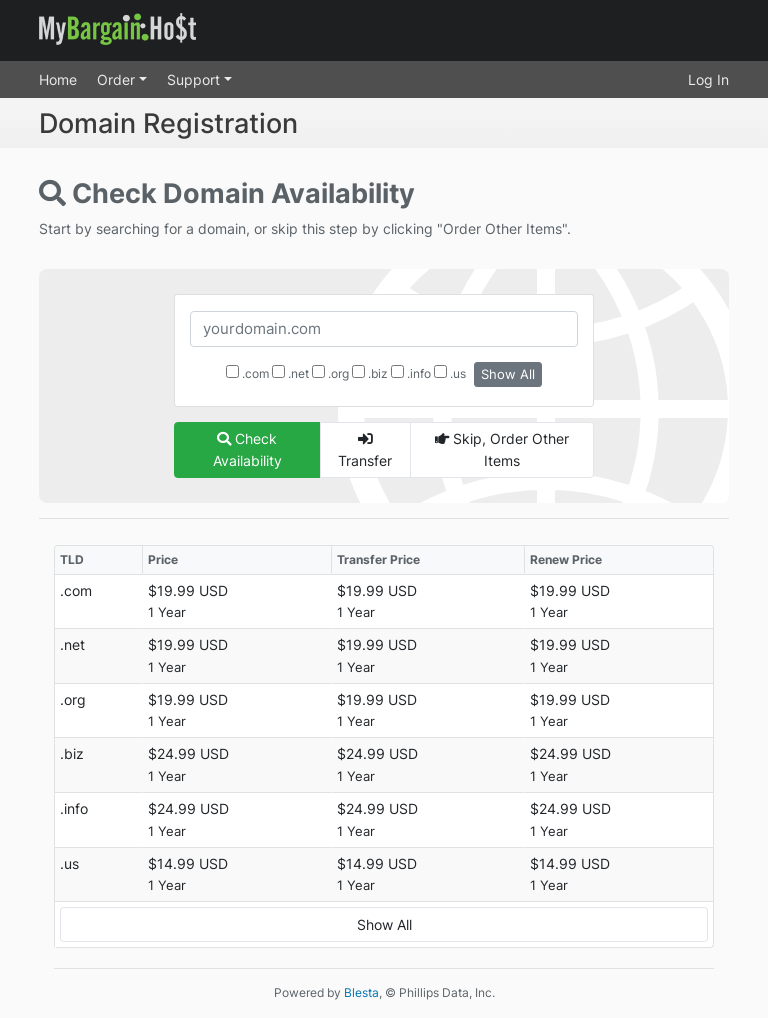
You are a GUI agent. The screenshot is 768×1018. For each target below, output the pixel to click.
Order (118, 79)
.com (247, 373)
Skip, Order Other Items (502, 449)
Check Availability (247, 449)
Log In (708, 79)
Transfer (365, 450)
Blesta (361, 992)
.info (411, 373)
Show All (508, 374)
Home (58, 79)
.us (450, 373)
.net (290, 373)
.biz (370, 373)
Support (195, 79)
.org (330, 373)
